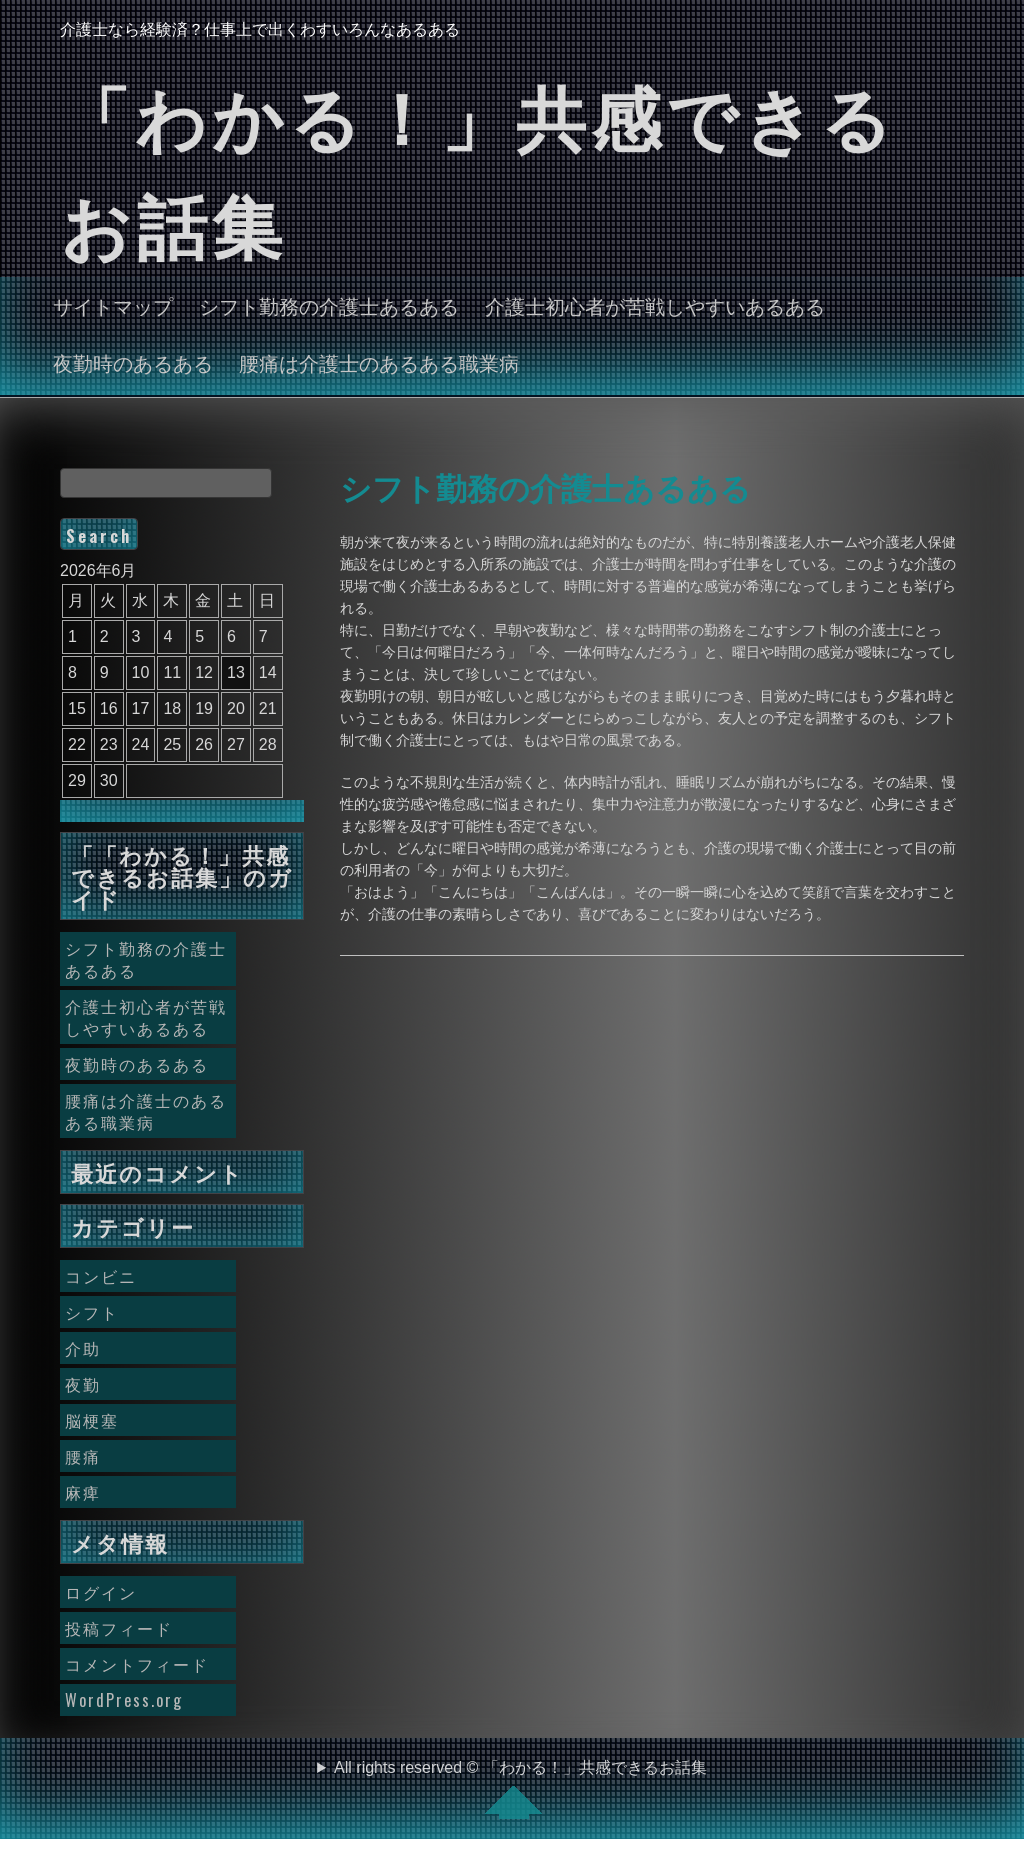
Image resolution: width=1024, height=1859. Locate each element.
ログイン (101, 1592)
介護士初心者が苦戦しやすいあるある (655, 305)
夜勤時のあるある (133, 362)
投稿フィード (119, 1628)
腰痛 (83, 1456)
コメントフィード (137, 1664)
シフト (92, 1312)
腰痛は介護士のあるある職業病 (379, 362)
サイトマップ (113, 305)
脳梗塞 (92, 1420)
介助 (83, 1348)
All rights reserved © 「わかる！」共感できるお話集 (520, 1789)
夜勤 (83, 1384)
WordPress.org (124, 1700)
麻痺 (83, 1492)
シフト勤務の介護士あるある (329, 305)
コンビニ (101, 1276)
